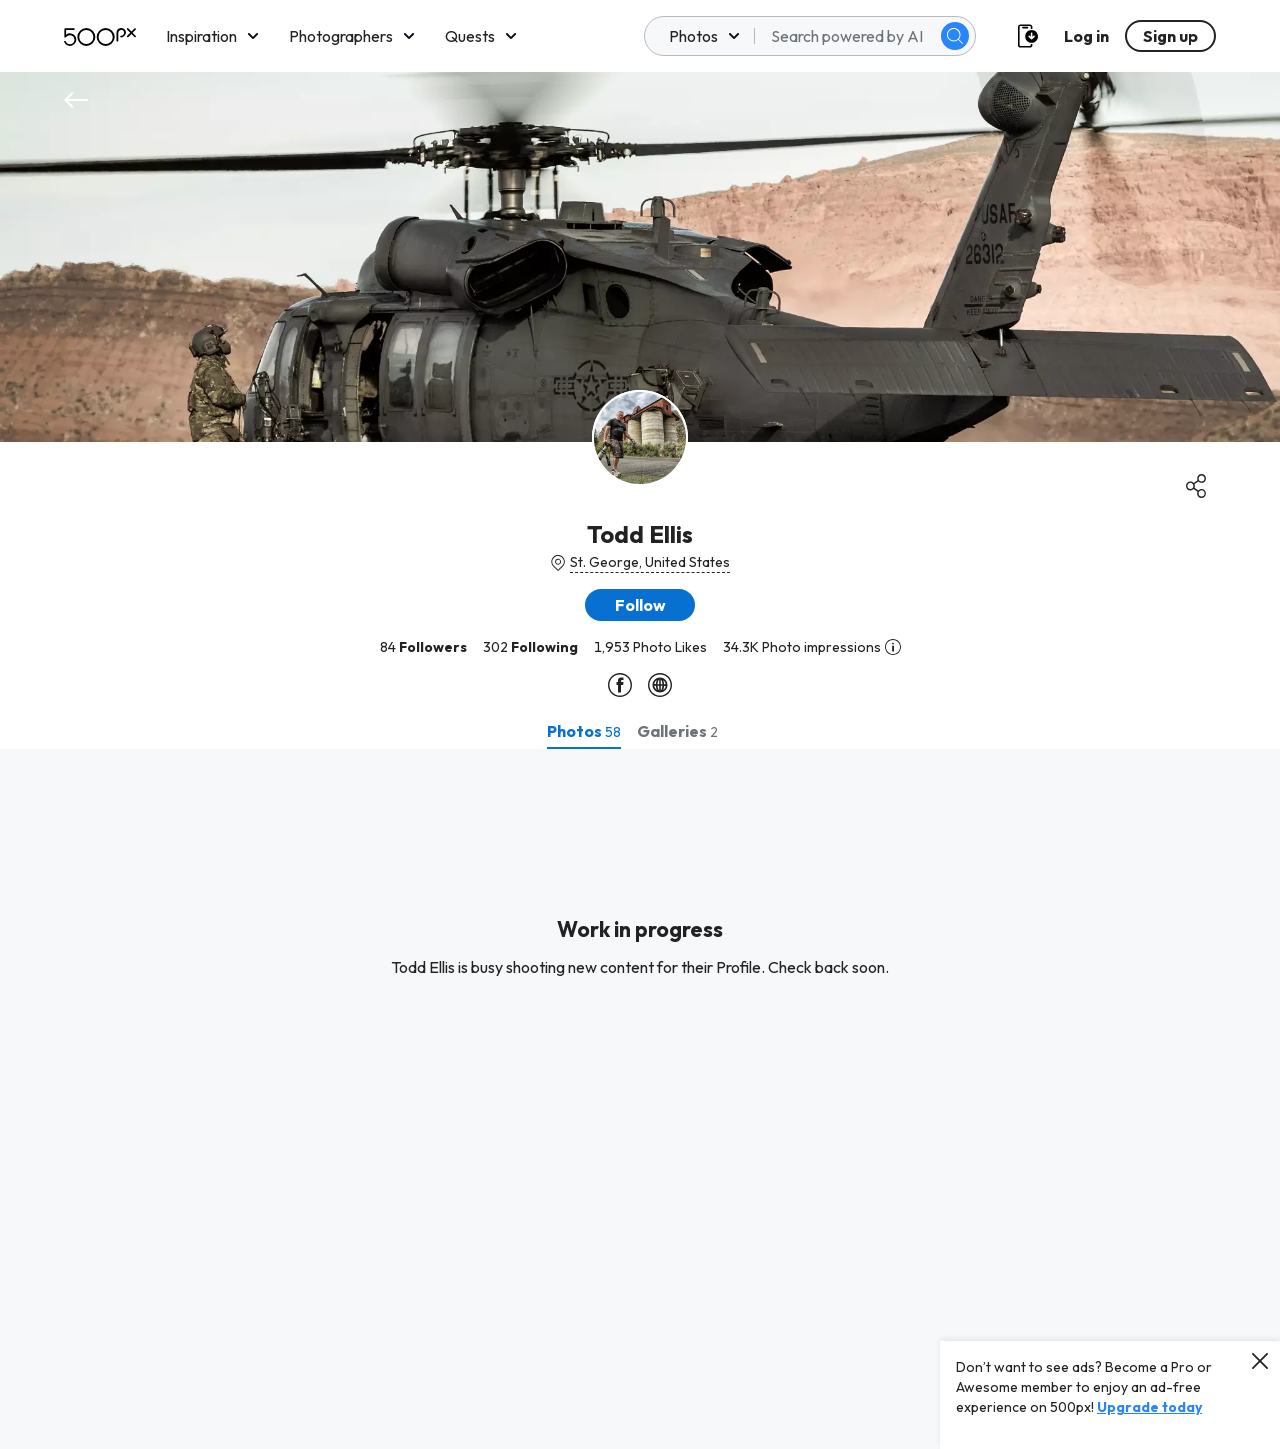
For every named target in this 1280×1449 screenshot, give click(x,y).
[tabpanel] (640, 1099)
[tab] (584, 731)
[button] (640, 605)
